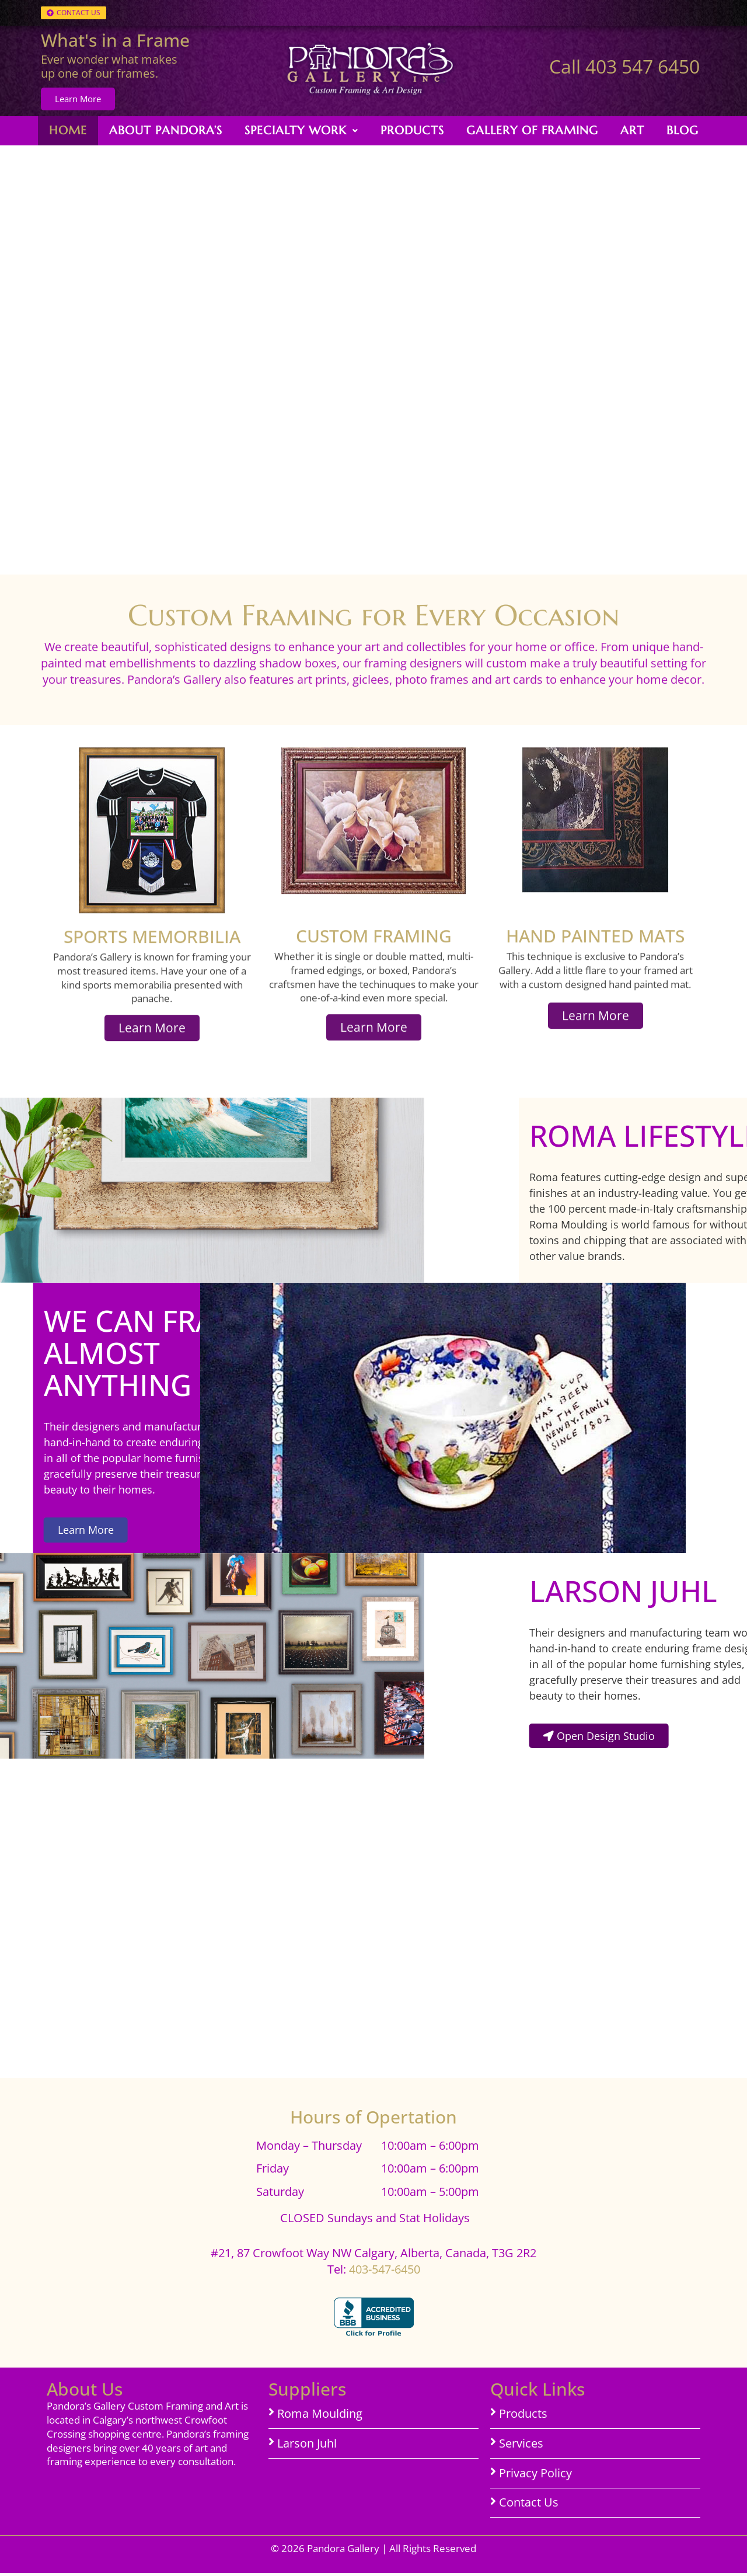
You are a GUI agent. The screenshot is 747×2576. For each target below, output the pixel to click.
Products (412, 130)
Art (632, 130)
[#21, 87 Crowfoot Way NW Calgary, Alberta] (373, 2077)
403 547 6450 (642, 66)
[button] (301, 130)
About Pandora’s (165, 130)
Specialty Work (301, 130)
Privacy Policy (535, 2476)
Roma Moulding (319, 2416)
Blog (682, 130)
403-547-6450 (384, 2272)
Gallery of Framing (532, 130)
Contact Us (528, 2506)
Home (68, 130)
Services (521, 2446)
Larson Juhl (307, 2446)
